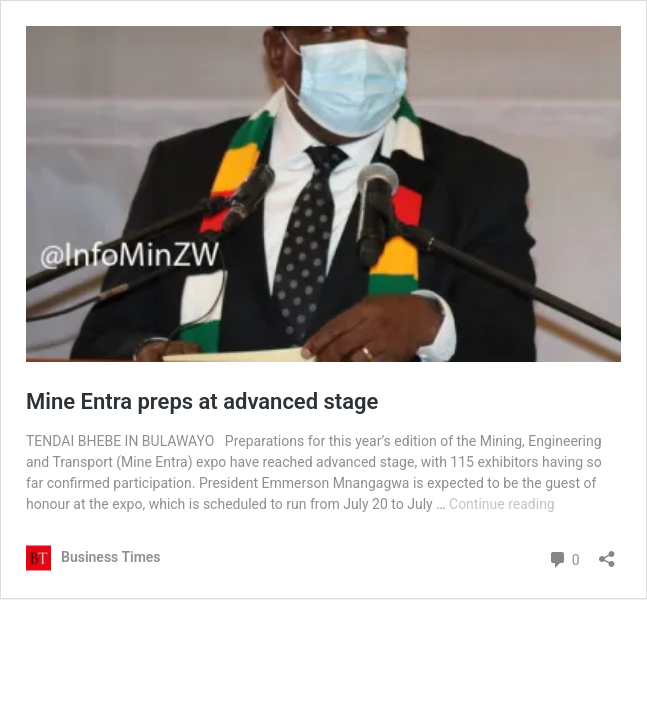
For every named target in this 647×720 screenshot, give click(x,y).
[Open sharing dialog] (607, 552)
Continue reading (502, 504)
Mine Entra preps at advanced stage (202, 401)
